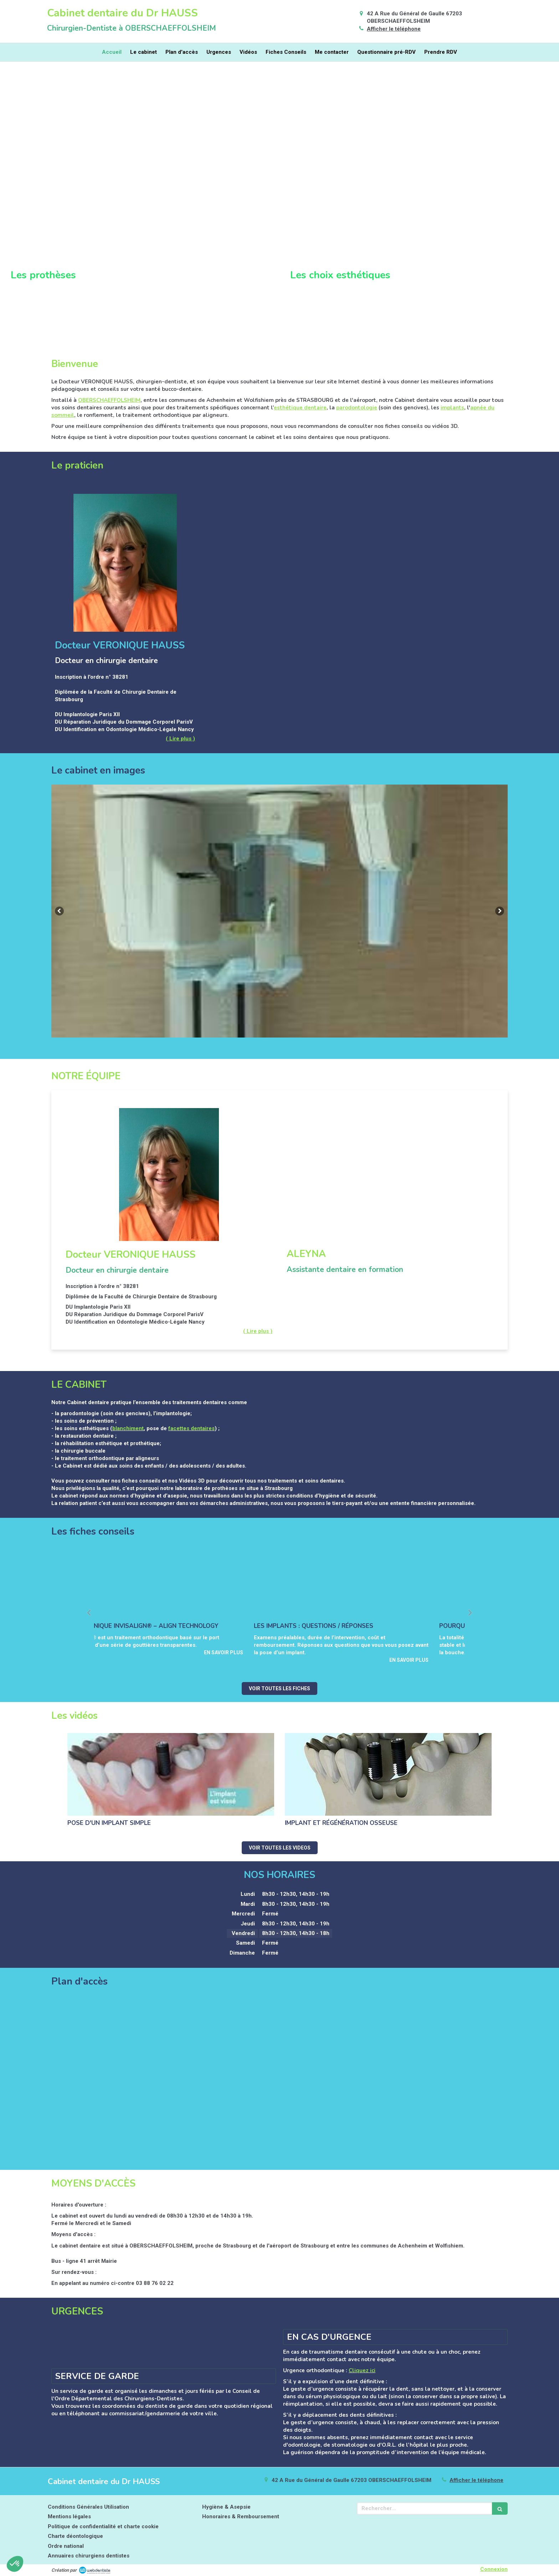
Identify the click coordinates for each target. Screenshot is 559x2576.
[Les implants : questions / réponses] (372, 1584)
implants (452, 407)
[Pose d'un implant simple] (170, 1774)
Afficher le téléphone (394, 29)
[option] (279, 911)
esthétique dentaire (300, 407)
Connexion (494, 2569)
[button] (140, 209)
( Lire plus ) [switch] (180, 738)
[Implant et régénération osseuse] (388, 1774)
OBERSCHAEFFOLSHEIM (109, 400)
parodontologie (356, 407)
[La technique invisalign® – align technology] (186, 1584)
